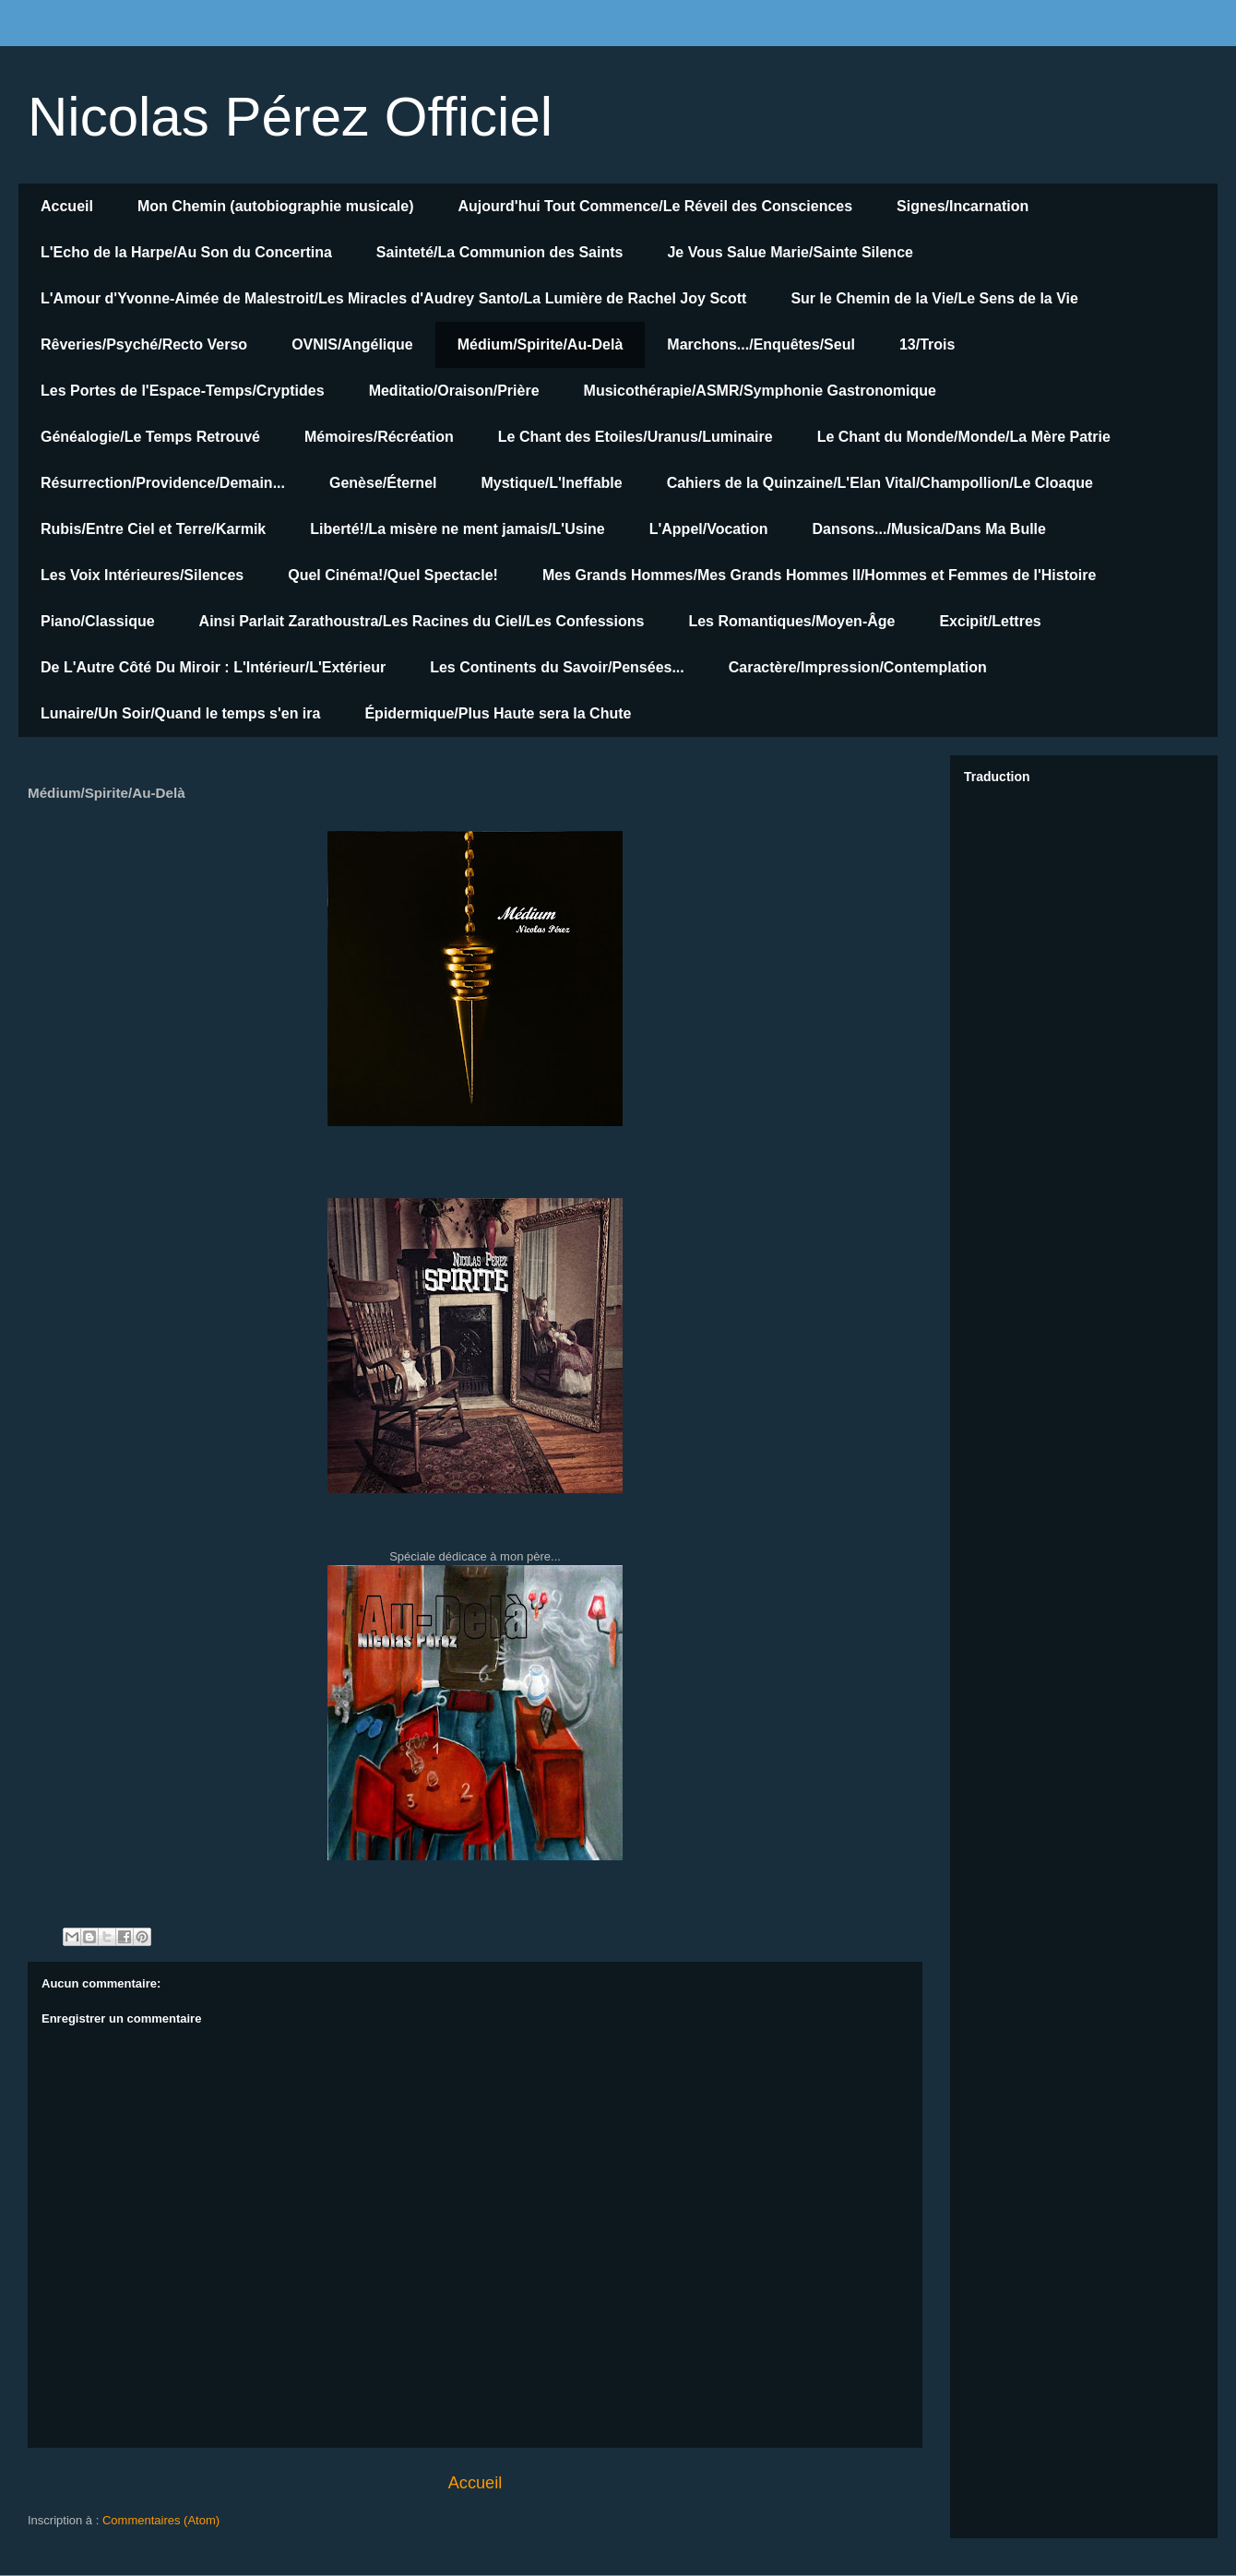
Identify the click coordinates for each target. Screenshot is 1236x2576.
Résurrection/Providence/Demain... (163, 483)
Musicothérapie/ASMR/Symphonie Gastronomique (760, 390)
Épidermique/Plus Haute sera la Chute (497, 713)
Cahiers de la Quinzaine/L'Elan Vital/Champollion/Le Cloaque (880, 483)
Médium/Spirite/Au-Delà (541, 344)
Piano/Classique (98, 621)
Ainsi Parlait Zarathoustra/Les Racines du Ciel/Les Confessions (422, 621)
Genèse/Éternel (383, 483)
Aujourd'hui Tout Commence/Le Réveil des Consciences (655, 206)
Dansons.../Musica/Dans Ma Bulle (929, 529)
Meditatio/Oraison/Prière (454, 390)
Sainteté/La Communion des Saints (500, 252)
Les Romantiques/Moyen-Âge (791, 621)
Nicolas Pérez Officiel (290, 117)
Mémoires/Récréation (379, 437)
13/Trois (927, 344)
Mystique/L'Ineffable (551, 483)
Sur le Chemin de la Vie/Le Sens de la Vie (934, 298)
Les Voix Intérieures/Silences (142, 575)
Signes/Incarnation (962, 206)
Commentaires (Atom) (161, 2520)
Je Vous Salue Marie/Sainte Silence (789, 252)
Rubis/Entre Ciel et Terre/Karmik (153, 529)
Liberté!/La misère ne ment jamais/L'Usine (457, 529)
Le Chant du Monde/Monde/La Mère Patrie (964, 437)
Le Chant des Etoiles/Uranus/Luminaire (635, 437)
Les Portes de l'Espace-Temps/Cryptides (183, 390)
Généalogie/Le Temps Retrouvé (150, 437)
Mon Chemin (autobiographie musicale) (275, 206)
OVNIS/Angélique (352, 344)
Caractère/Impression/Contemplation (858, 667)
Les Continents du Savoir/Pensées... (557, 667)
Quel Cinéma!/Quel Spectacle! (393, 575)
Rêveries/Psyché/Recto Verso (144, 344)
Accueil (67, 206)
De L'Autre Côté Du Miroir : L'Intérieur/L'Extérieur (213, 667)
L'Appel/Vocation (708, 529)
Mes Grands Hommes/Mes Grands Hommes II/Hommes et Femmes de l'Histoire (819, 575)
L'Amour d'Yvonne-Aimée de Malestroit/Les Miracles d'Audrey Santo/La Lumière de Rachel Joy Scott (393, 298)
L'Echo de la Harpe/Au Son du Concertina (186, 252)
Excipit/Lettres (989, 621)
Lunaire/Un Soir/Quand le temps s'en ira (180, 713)
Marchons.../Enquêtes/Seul (761, 344)
